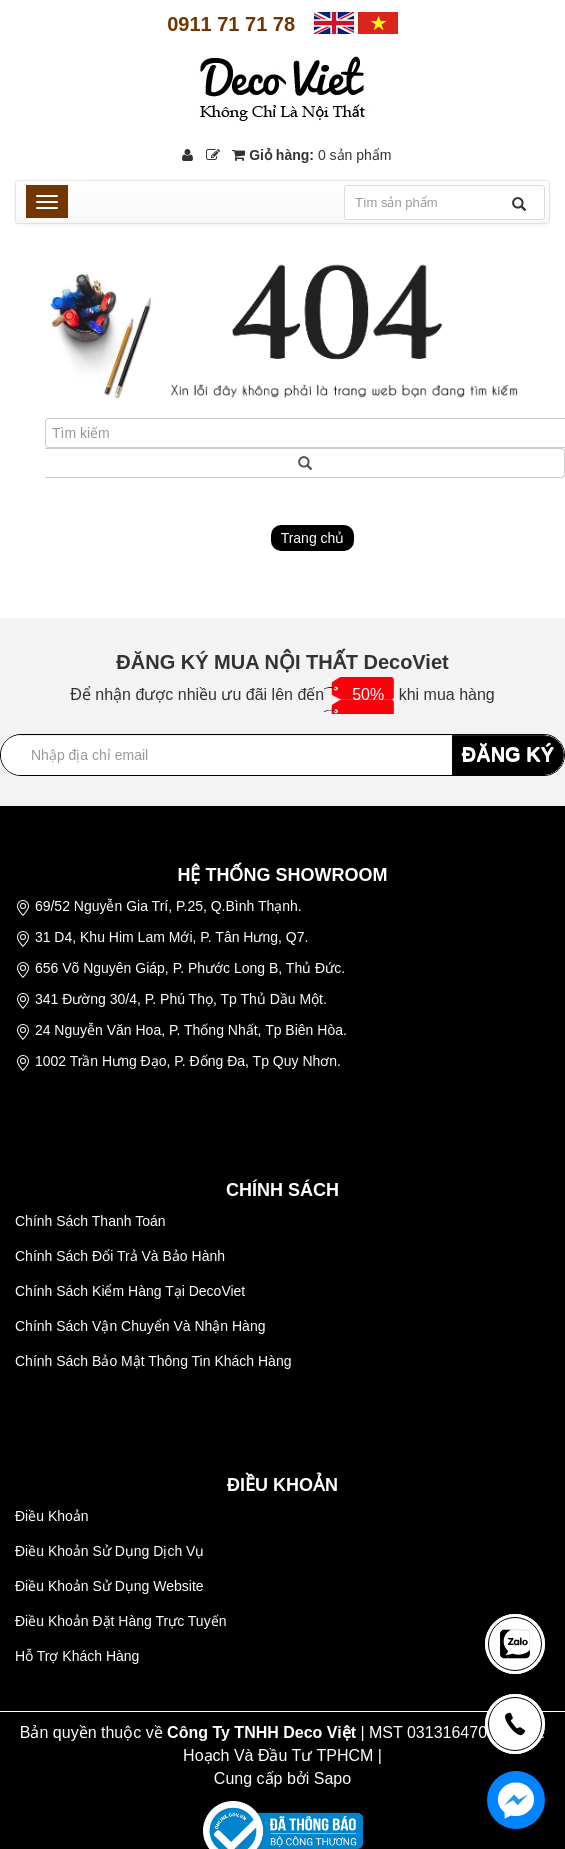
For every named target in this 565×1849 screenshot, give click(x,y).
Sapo (332, 1778)
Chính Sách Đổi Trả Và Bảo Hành (120, 1256)
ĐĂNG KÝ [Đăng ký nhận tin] (508, 754)
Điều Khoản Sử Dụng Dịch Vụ (109, 1551)
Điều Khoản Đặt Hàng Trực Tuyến (120, 1621)
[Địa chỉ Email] (282, 755)
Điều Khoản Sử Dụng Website (109, 1586)
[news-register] (515, 1643)
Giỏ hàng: (311, 155)
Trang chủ (313, 538)
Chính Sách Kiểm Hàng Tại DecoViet (130, 1291)
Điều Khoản (52, 1516)
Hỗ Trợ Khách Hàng (77, 1656)
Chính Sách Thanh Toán (90, 1221)
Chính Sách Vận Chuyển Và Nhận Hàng (140, 1326)
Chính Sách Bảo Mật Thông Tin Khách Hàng (153, 1361)
